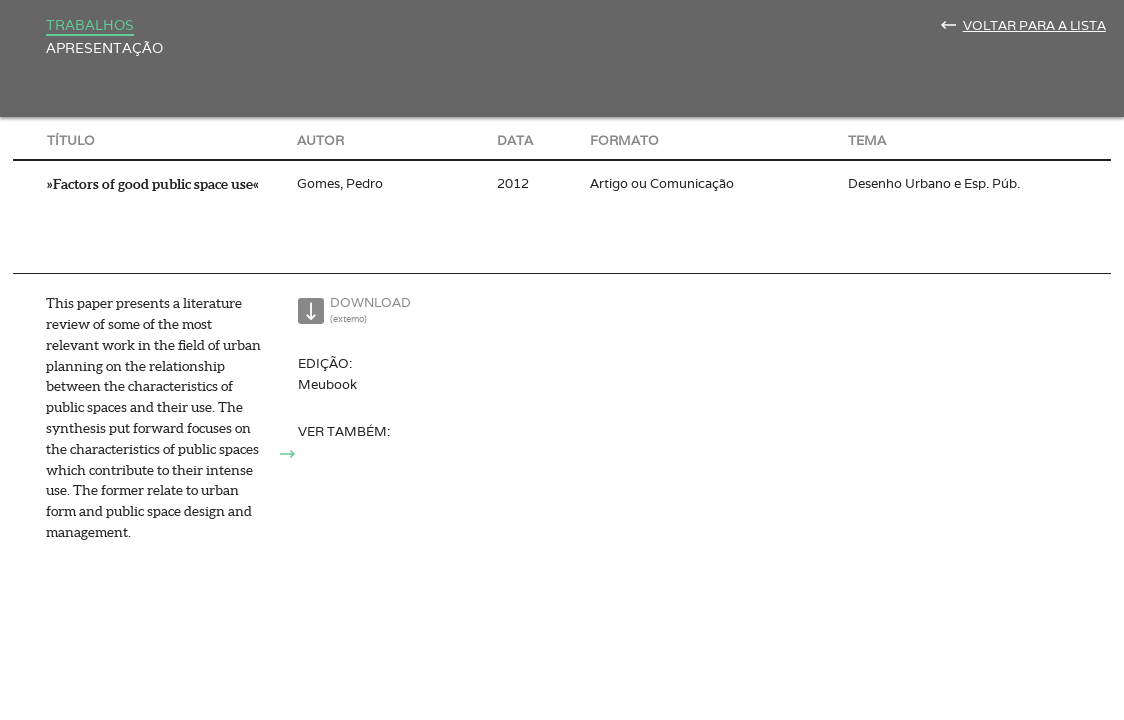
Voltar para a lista (1034, 25)
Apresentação (104, 47)
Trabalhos (90, 24)
